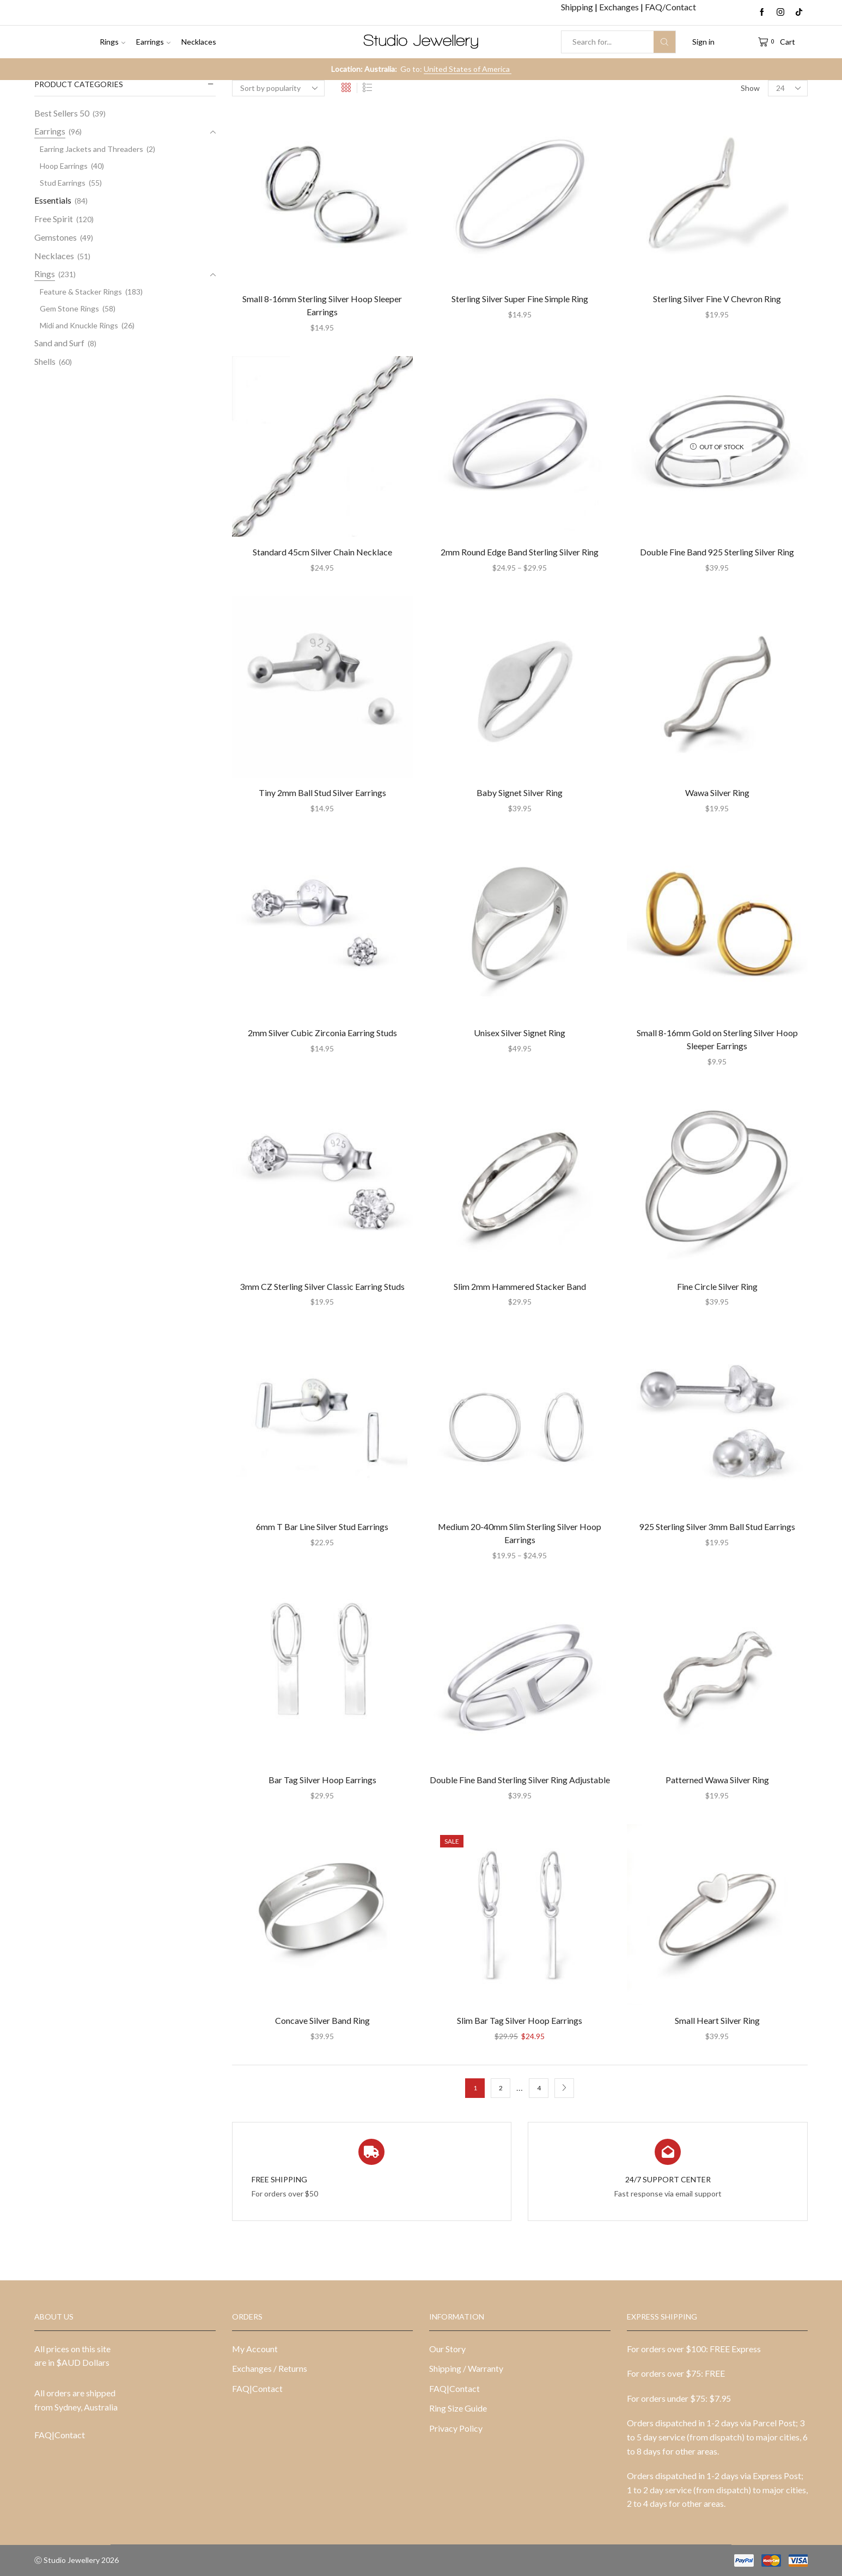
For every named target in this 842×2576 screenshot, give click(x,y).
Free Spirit (53, 218)
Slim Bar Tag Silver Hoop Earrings (519, 2020)
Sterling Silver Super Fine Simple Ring (519, 298)
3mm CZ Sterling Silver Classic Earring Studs (322, 1286)
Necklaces (198, 41)
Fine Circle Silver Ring (717, 1286)
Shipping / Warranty (466, 2368)
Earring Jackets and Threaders (91, 149)
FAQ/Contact (670, 7)
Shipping (578, 7)
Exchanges (619, 7)
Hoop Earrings (64, 165)
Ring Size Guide (458, 2408)
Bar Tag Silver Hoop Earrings (322, 1780)
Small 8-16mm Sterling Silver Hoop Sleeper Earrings (322, 305)
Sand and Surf (59, 343)
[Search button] (664, 42)
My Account (255, 2349)
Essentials (52, 200)
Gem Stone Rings (69, 308)
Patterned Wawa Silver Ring (717, 1780)
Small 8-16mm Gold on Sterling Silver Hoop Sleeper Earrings (717, 1039)
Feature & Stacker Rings (81, 291)
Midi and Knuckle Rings (79, 325)
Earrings (153, 41)
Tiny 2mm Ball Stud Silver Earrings (322, 792)
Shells (45, 361)
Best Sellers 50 (61, 113)
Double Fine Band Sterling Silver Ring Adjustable (520, 1780)
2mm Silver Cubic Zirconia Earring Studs (322, 1032)
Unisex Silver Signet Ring (519, 1032)
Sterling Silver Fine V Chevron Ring (717, 298)
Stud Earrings (63, 182)
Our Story (447, 2349)
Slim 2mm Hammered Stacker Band (520, 1286)
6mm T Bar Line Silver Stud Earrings (322, 1526)
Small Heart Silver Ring (717, 2020)
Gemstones (55, 237)
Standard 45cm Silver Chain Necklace (322, 552)
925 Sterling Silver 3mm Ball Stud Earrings (717, 1526)
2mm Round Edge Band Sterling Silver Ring (520, 552)
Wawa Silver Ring (717, 792)
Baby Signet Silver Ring (520, 792)
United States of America (467, 69)
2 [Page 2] (501, 2088)
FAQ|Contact (59, 2435)
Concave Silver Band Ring (322, 2020)
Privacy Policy (456, 2428)
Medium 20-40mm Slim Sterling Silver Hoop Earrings (519, 1533)
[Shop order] (278, 88)
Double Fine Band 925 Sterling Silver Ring (717, 552)
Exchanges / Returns (269, 2368)
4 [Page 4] (539, 2088)
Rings (112, 41)
